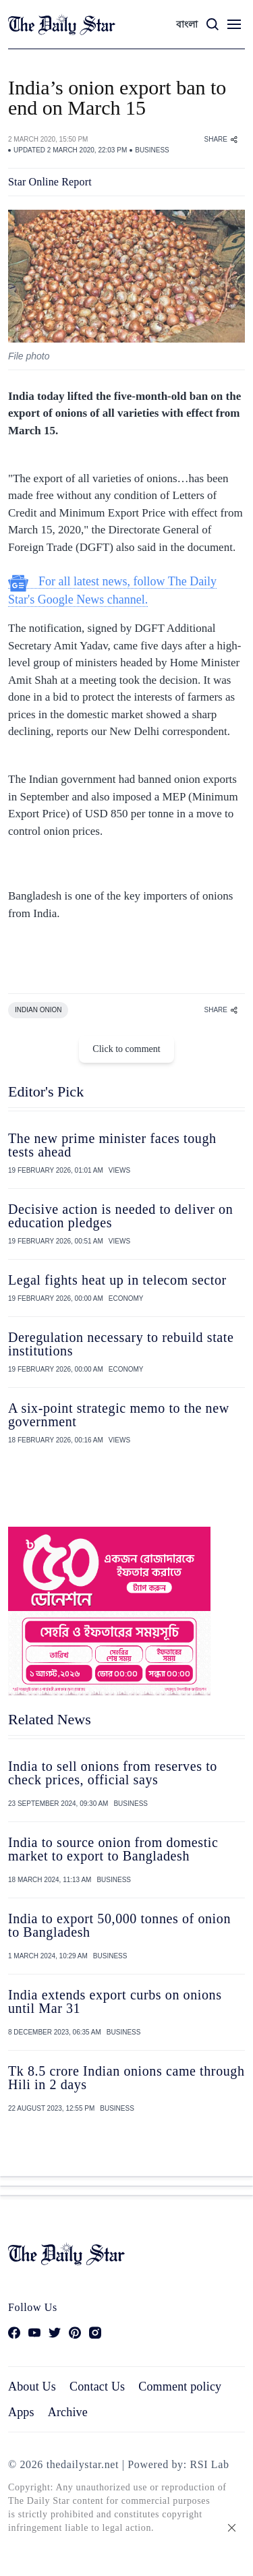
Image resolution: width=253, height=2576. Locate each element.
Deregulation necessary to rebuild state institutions (120, 1344)
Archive (68, 2412)
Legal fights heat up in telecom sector (117, 1279)
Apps (21, 2412)
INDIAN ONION (38, 1010)
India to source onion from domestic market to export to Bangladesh (113, 1849)
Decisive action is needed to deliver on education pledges (120, 1216)
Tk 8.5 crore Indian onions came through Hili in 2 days (126, 2077)
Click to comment (126, 1049)
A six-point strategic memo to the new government (118, 1415)
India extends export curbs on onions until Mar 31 (115, 2001)
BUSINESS (152, 150)
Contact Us (97, 2386)
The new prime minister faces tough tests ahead (112, 1145)
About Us (32, 2386)
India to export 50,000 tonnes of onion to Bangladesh (119, 1925)
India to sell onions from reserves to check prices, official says (112, 1773)
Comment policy (179, 2386)
